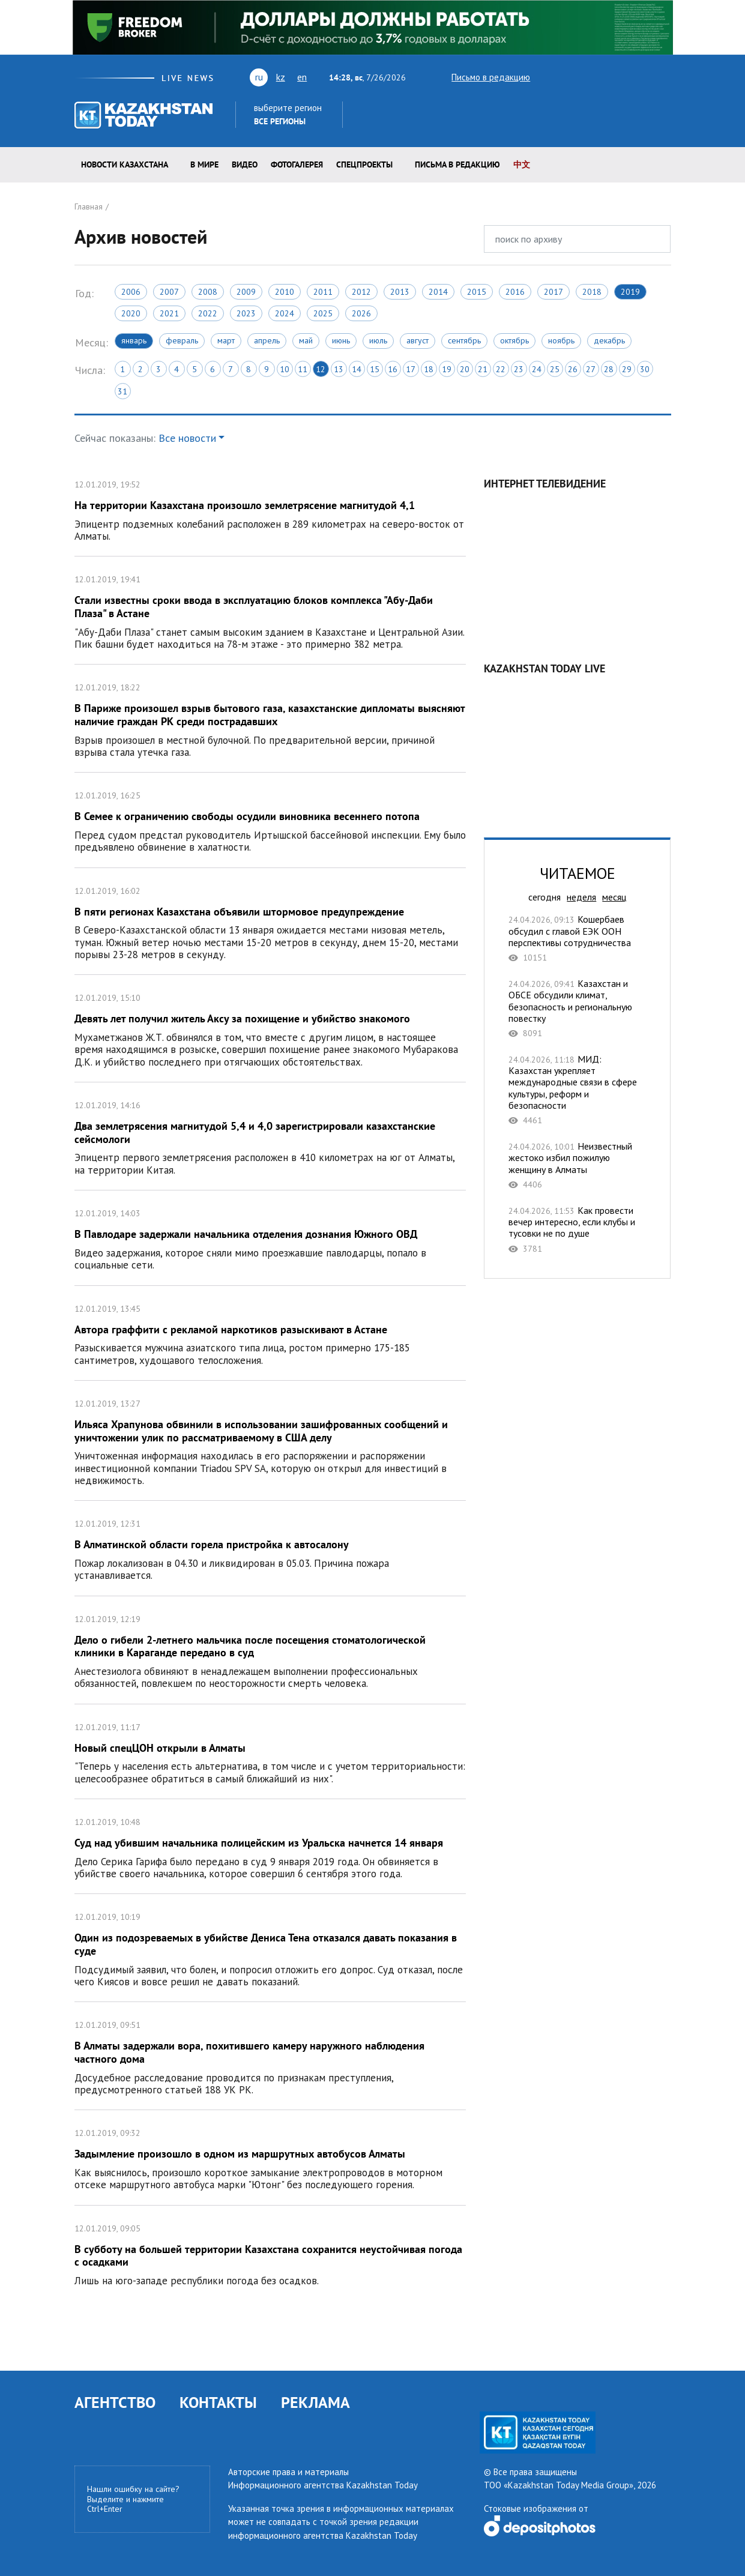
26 (573, 369)
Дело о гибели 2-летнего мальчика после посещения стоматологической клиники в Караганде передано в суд (270, 1650)
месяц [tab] (614, 897)
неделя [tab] (581, 897)
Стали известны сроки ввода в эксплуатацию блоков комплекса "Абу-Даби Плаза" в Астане (270, 610)
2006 (130, 291)
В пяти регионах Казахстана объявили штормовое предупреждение (270, 921)
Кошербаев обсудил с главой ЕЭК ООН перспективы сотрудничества (577, 938)
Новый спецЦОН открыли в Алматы (270, 1751)
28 (609, 369)
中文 (521, 164)
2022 (207, 313)
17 (410, 369)
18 (428, 369)
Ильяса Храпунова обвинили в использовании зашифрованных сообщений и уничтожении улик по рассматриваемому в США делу (270, 1440)
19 (446, 369)
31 (122, 391)
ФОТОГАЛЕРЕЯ (297, 164)
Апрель (267, 340)
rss (612, 77)
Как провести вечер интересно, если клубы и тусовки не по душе (577, 1229)
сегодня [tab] (544, 897)
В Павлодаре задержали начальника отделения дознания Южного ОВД (270, 1237)
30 (645, 369)
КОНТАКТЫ (218, 2402)
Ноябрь (561, 340)
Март (226, 340)
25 (555, 369)
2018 (592, 291)
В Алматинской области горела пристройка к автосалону (270, 1548)
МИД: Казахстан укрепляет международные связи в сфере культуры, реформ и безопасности (577, 1090)
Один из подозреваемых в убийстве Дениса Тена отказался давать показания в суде (270, 1948)
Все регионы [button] (280, 121)
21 (482, 369)
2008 (207, 291)
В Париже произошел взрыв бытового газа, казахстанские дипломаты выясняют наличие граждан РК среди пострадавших (270, 718)
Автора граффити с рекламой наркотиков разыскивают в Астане (270, 1333)
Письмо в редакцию (480, 77)
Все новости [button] (187, 438)
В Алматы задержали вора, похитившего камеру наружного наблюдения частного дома (270, 2056)
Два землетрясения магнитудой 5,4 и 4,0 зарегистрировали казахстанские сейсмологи (270, 1136)
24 (536, 369)
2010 (284, 291)
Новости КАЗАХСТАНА (124, 164)
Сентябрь (464, 340)
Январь (133, 340)
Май (306, 340)
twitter (547, 77)
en (302, 77)
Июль (378, 340)
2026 (361, 313)
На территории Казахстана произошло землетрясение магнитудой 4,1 (270, 508)
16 (392, 369)
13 (338, 369)
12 (320, 369)
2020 (130, 313)
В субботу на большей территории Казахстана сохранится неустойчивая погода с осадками (270, 2253)
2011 (323, 291)
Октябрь (514, 340)
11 (302, 369)
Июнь (341, 340)
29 (627, 369)
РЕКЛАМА (315, 2402)
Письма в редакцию (457, 164)
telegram (665, 77)
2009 (246, 291)
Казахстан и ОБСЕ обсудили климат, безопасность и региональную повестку (577, 1008)
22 (500, 369)
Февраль (182, 340)
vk (591, 77)
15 (374, 369)
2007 (169, 291)
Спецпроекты (364, 164)
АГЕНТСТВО (114, 2402)
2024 (284, 313)
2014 (438, 291)
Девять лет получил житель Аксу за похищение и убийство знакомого (270, 1028)
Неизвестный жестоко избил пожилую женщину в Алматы (577, 1165)
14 (356, 369)
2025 (323, 313)
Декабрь (609, 340)
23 (518, 369)
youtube (568, 77)
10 (284, 369)
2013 (399, 291)
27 (591, 369)
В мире (204, 164)
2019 (630, 291)
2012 (361, 291)
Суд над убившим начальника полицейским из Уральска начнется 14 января (270, 1846)
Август (417, 340)
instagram (646, 77)
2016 (515, 291)
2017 (553, 291)
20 (464, 369)
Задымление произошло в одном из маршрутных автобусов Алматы (270, 2157)
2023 (246, 313)
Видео (245, 164)
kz (280, 77)
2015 (476, 291)
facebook (629, 77)
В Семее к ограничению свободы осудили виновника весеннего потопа (270, 819)
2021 (169, 313)
